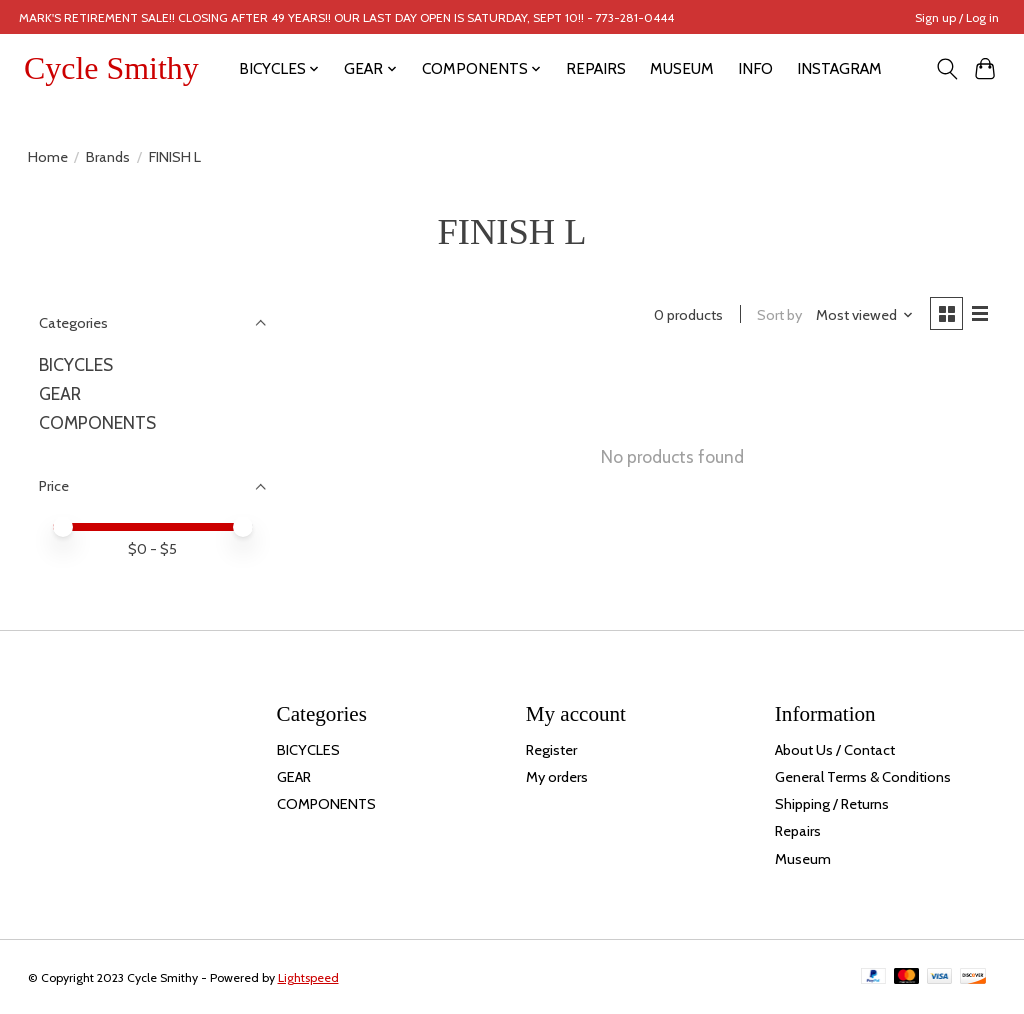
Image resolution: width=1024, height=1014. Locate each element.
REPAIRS (596, 68)
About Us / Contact (835, 750)
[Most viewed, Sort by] (862, 316)
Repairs (798, 831)
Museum (803, 859)
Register (551, 750)
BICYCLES (76, 364)
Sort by (777, 316)
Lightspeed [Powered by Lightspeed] (308, 977)
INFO (755, 68)
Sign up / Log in (957, 17)
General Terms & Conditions (863, 777)
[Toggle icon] (946, 69)
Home (48, 157)
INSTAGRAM (839, 68)
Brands (108, 157)
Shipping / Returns (832, 804)
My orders (557, 777)
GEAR (60, 393)
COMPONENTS (97, 422)
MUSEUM (682, 68)
